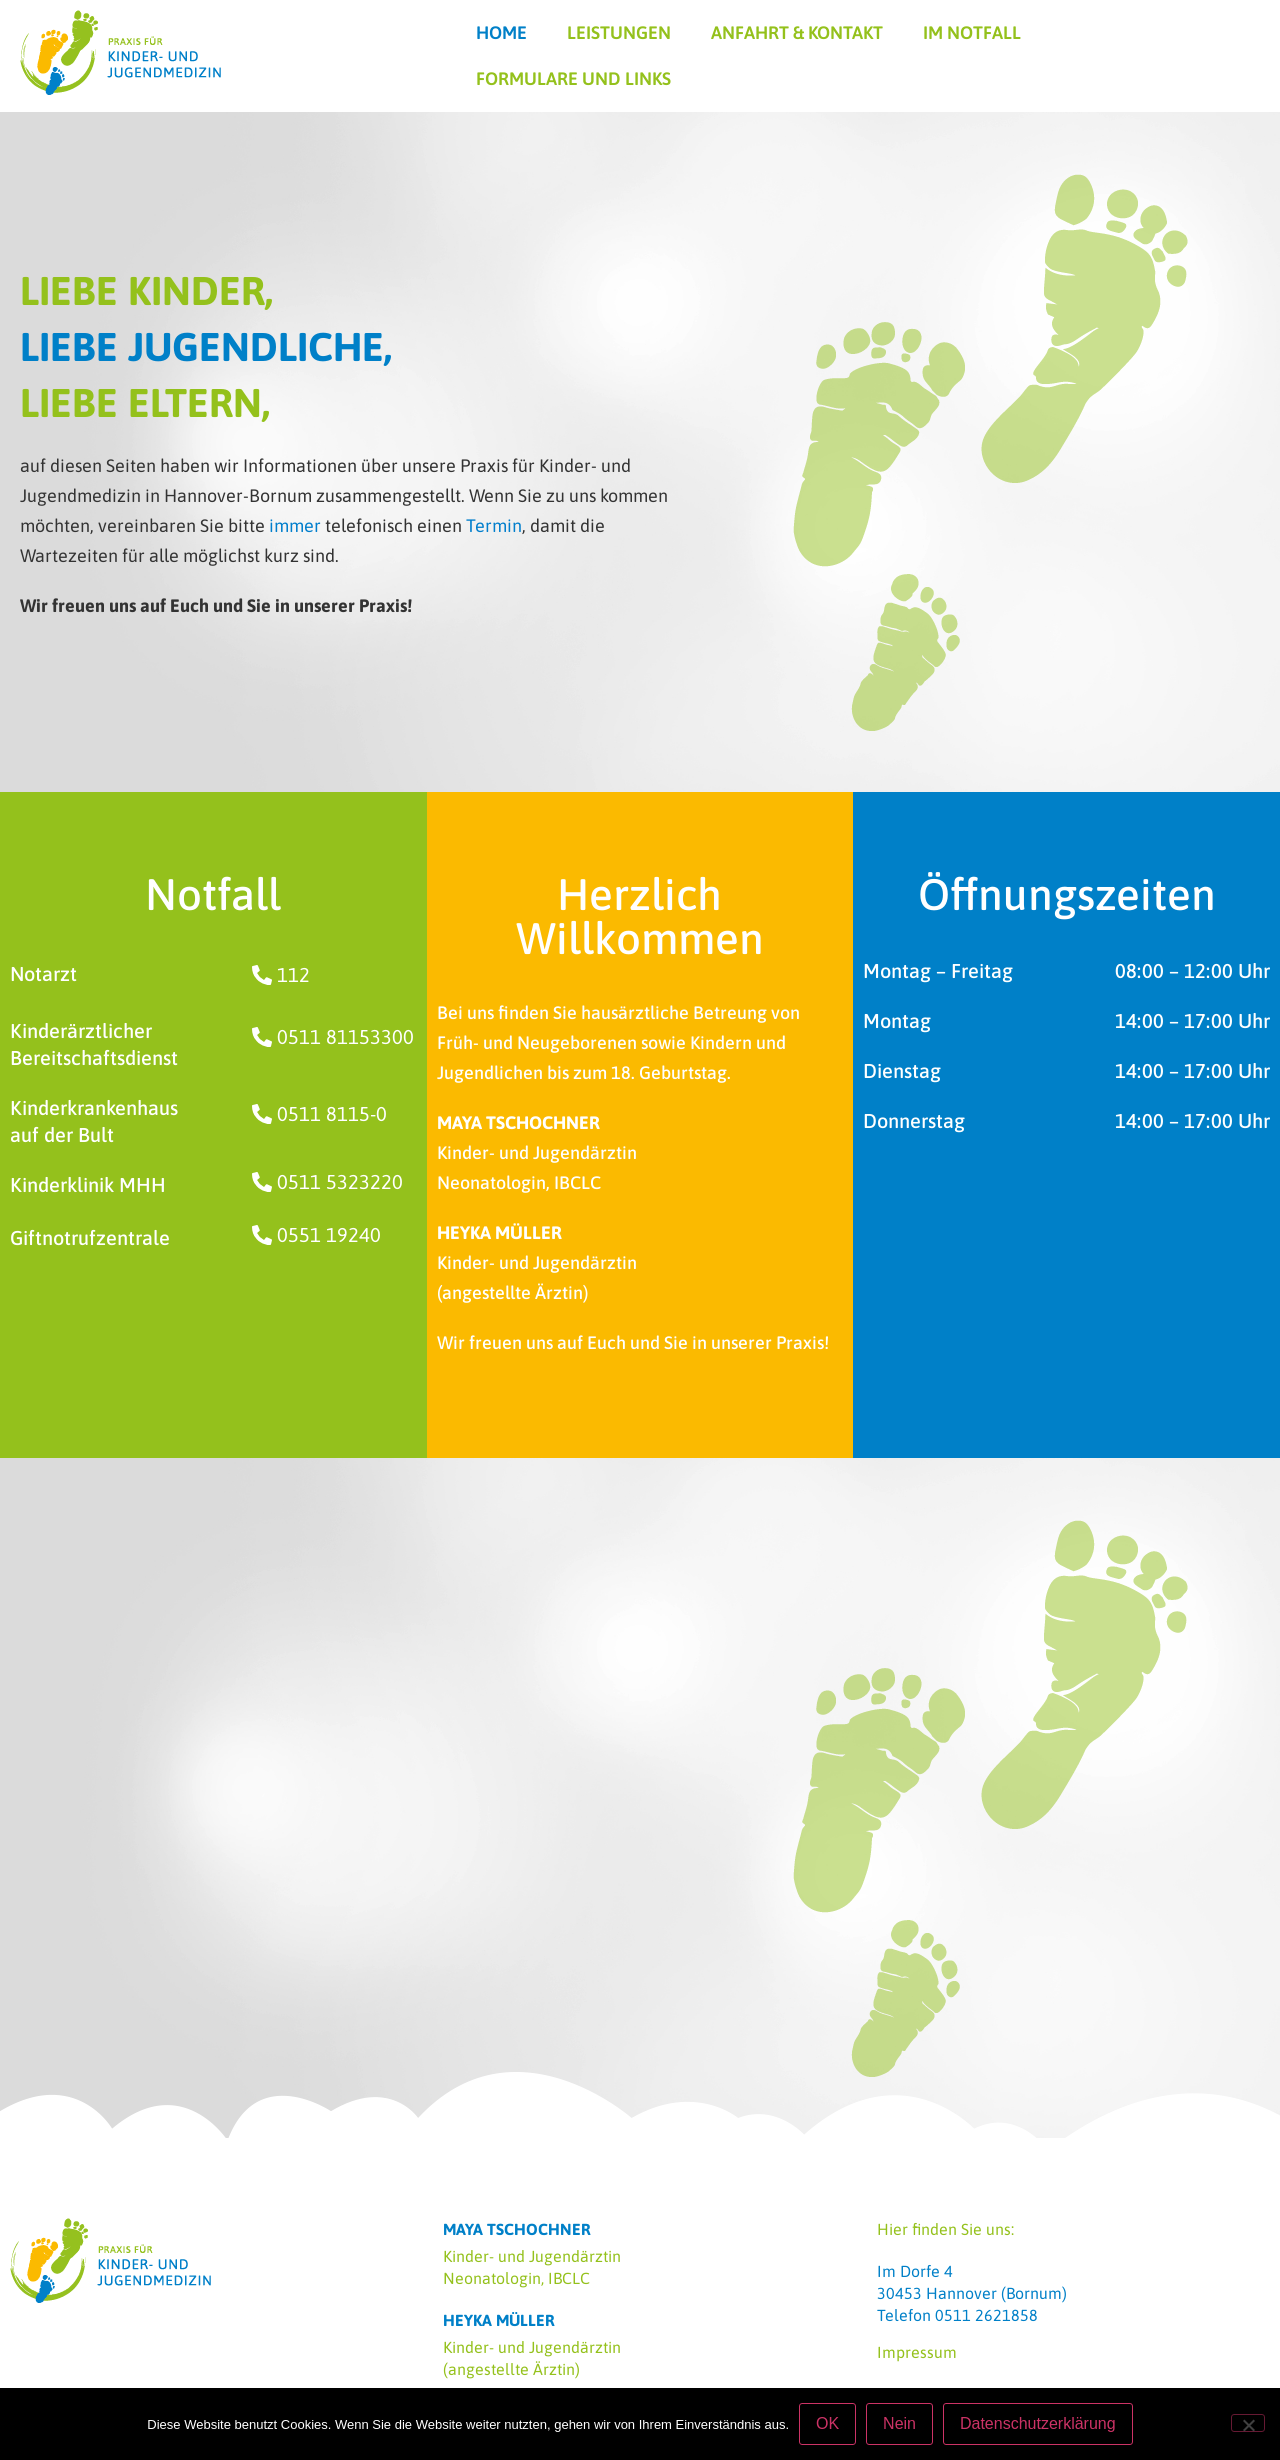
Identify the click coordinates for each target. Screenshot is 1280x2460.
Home (501, 32)
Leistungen (619, 32)
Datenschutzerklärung (1038, 2423)
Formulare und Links (573, 78)
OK (827, 2423)
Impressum (917, 2352)
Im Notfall (972, 32)
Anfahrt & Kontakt (797, 32)
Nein (899, 2423)
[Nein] (1248, 2423)
